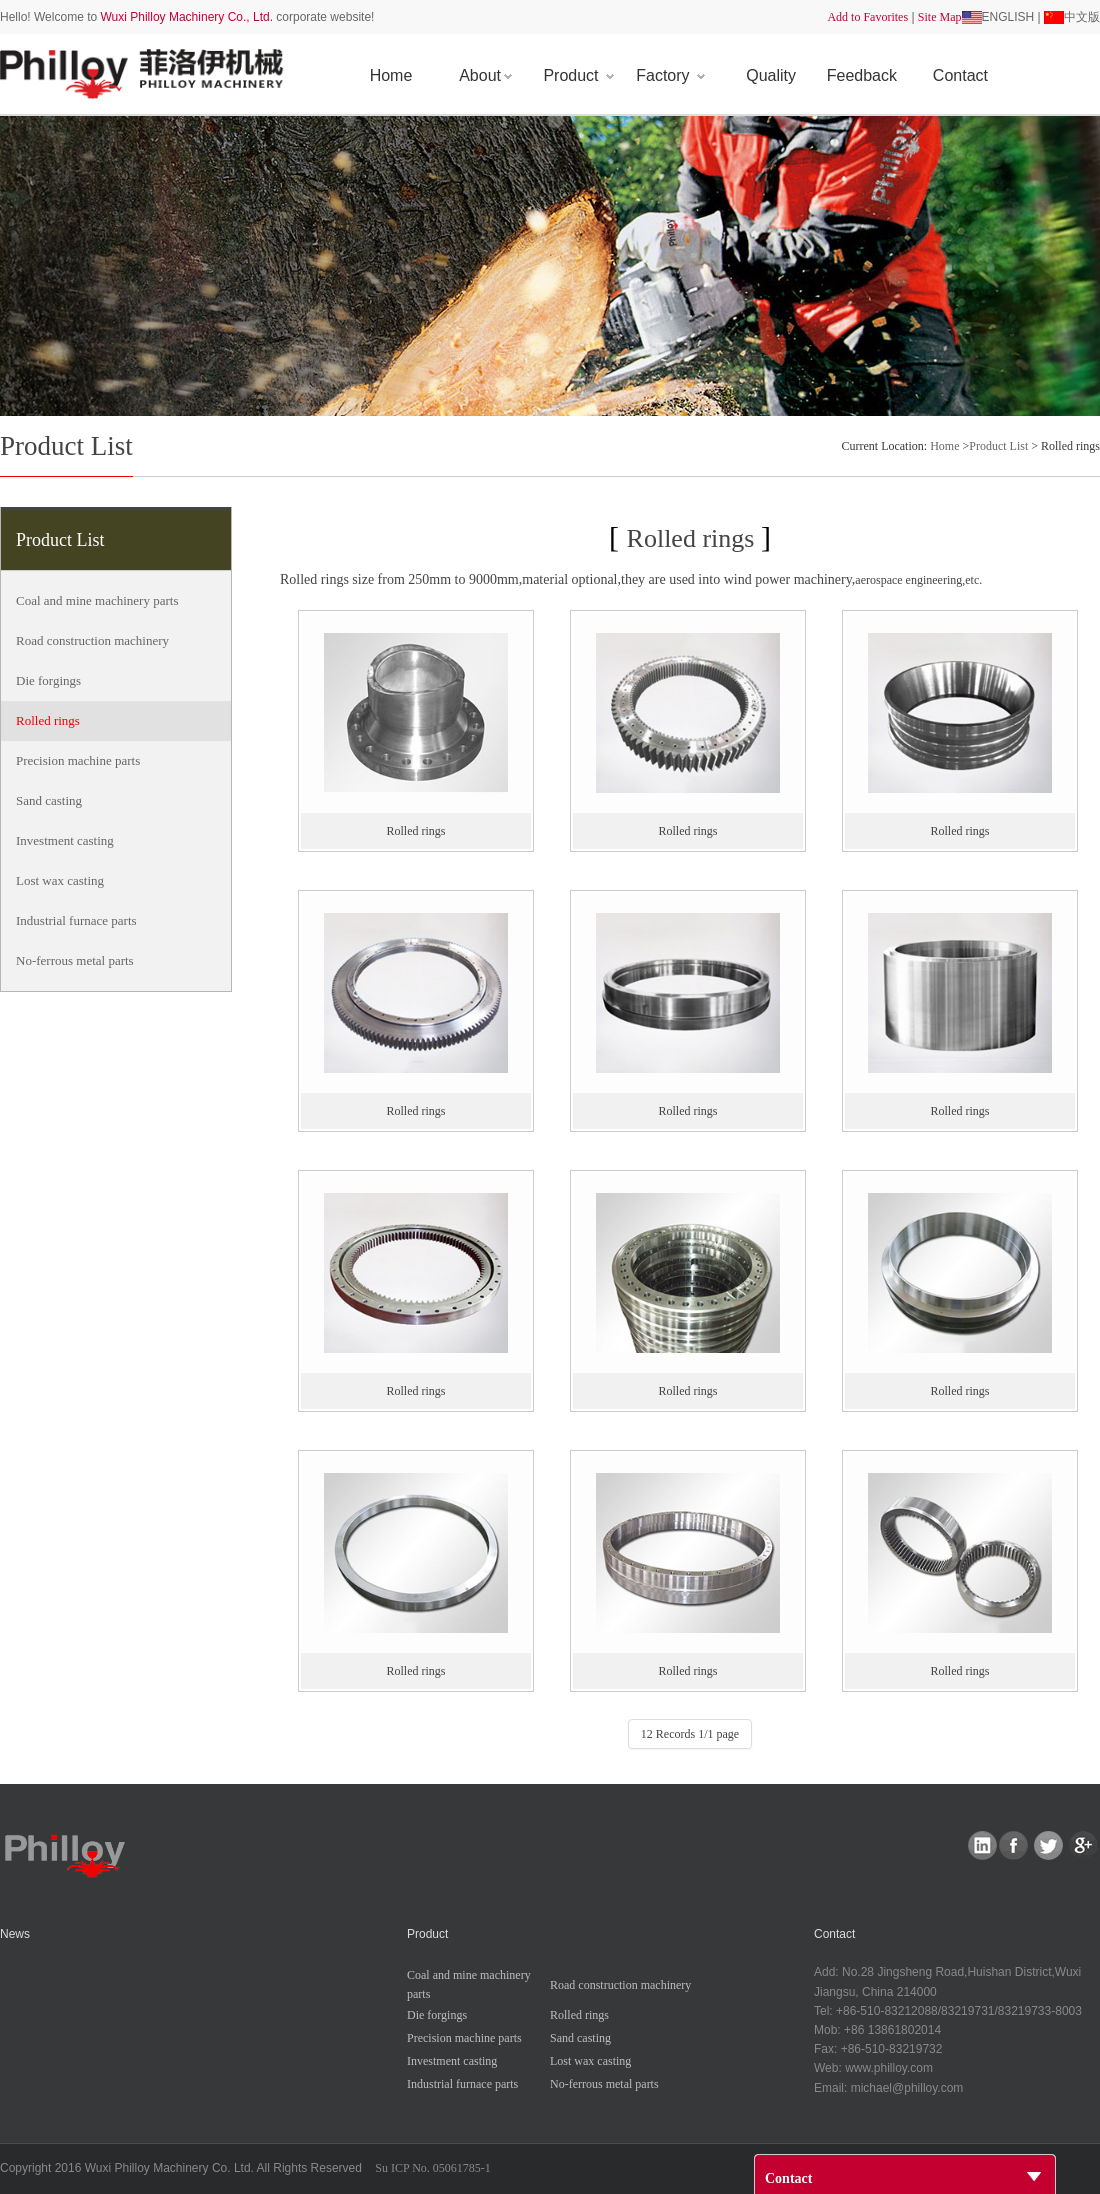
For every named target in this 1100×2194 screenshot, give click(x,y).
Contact (960, 75)
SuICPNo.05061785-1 (433, 2168)
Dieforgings (48, 680)
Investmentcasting (65, 840)
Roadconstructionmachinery (92, 640)
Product (578, 75)
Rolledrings (48, 720)
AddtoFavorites (867, 17)
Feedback (862, 75)
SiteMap (940, 17)
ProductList (998, 446)
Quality (771, 75)
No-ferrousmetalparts (75, 960)
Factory (670, 75)
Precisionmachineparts (78, 760)
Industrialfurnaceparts (76, 920)
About (485, 75)
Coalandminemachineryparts (97, 600)
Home (391, 75)
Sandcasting (49, 800)
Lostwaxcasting (60, 880)
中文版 (1082, 17)
